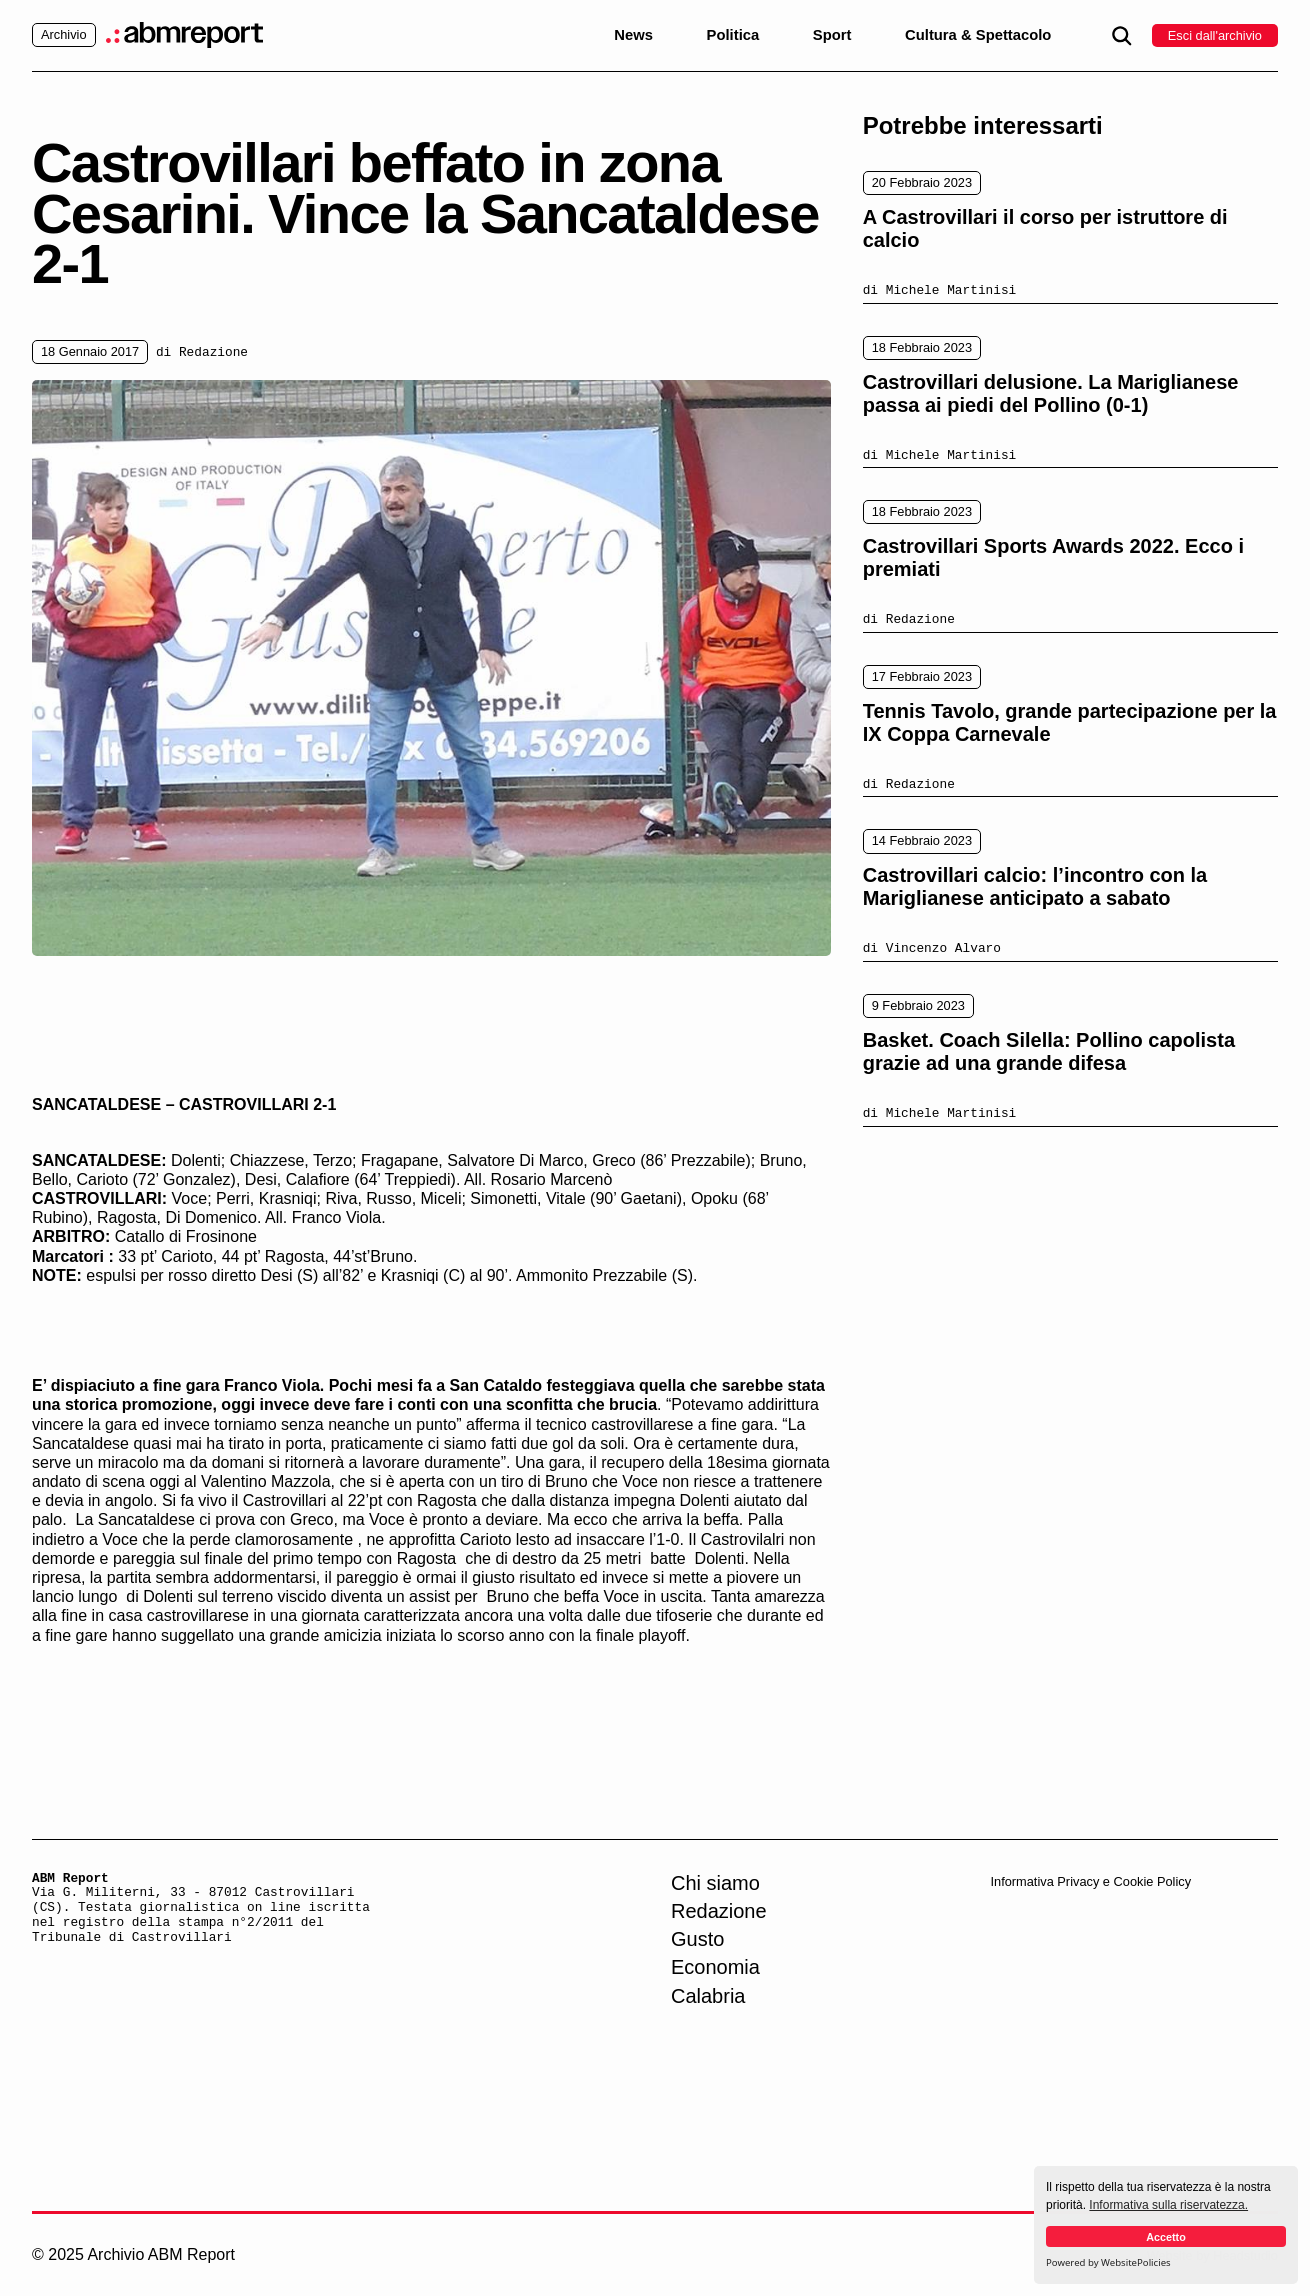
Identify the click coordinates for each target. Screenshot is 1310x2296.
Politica (733, 35)
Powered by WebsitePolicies (1108, 2262)
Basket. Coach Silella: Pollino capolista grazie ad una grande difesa (1049, 1051)
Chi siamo (715, 1883)
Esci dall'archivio (1215, 35)
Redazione (719, 1911)
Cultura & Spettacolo (978, 35)
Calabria (708, 1996)
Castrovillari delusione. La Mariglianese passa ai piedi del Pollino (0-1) (1051, 393)
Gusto (697, 1939)
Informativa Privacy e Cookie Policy (1090, 1881)
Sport (832, 35)
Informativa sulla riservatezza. (1168, 2205)
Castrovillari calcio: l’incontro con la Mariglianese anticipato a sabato (1035, 886)
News (633, 35)
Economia (715, 1967)
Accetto (1166, 2237)
